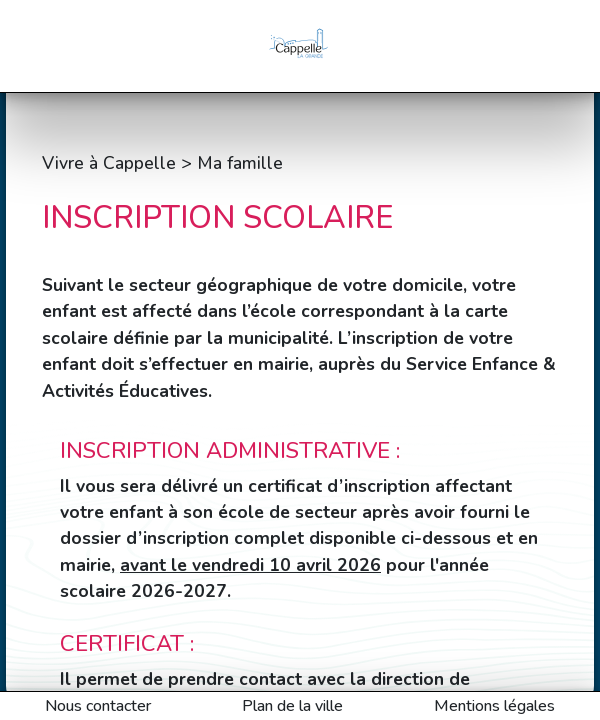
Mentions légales (494, 706)
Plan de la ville (292, 706)
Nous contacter (98, 706)
